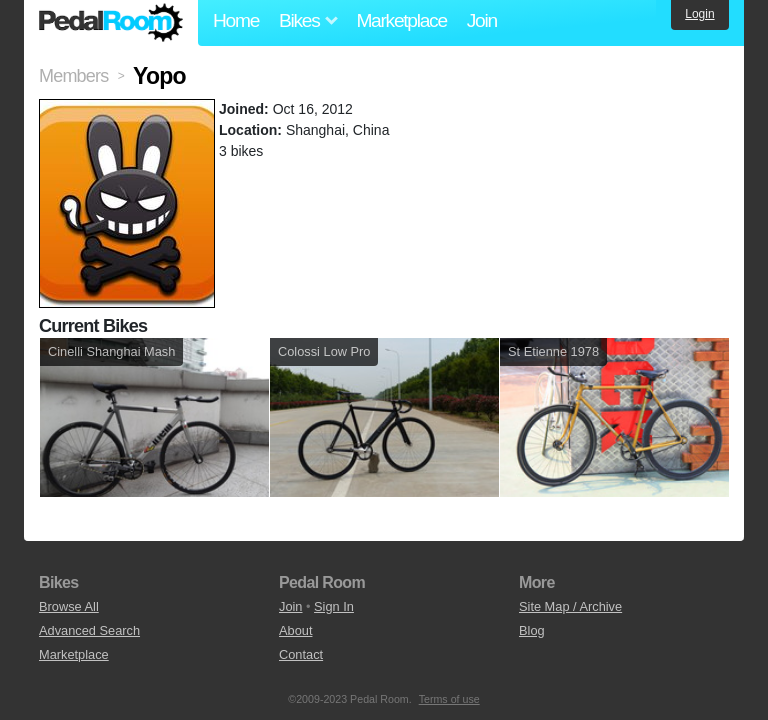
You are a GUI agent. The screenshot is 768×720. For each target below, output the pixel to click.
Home (236, 20)
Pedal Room (111, 23)
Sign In (334, 606)
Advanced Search (89, 630)
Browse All (69, 606)
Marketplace (401, 20)
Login (699, 14)
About (295, 630)
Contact (301, 654)
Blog (532, 630)
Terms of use (449, 699)
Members (73, 76)
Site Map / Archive (570, 606)
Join (482, 20)
